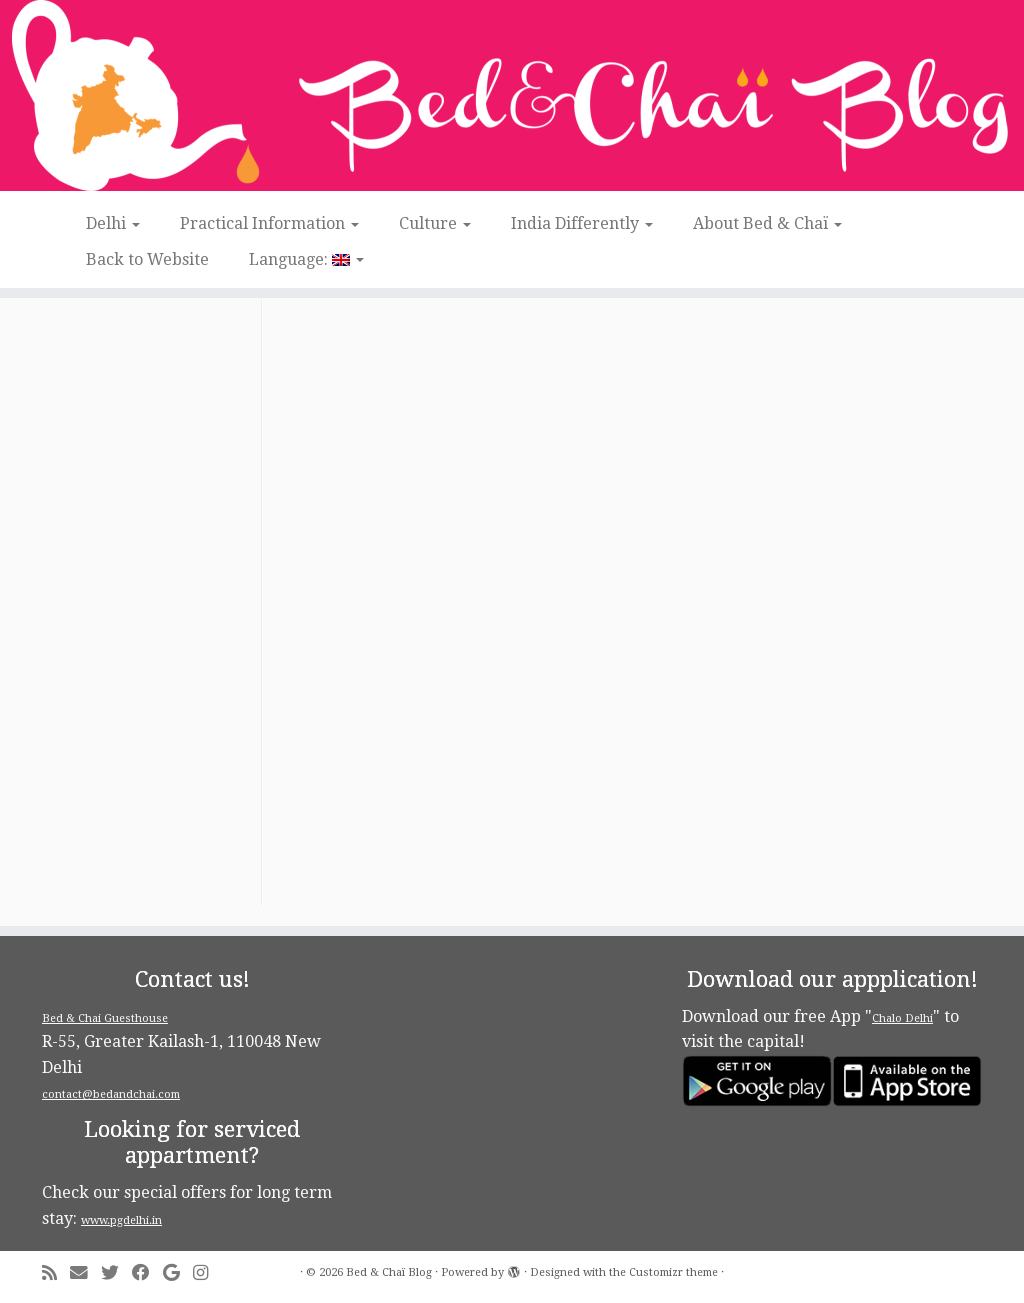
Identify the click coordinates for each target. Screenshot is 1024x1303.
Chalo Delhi (902, 1018)
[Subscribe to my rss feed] (56, 1273)
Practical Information (269, 223)
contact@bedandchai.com (111, 1094)
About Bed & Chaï (767, 223)
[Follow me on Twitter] (116, 1273)
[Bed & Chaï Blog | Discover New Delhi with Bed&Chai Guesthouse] (512, 95)
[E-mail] (85, 1273)
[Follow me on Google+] (178, 1273)
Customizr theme (673, 1272)
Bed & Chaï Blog (389, 1272)
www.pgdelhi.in (121, 1220)
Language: (306, 259)
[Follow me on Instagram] (207, 1273)
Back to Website (147, 259)
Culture (435, 223)
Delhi (113, 223)
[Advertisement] (149, 606)
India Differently (582, 223)
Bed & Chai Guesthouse (105, 1018)
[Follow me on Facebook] (147, 1273)
